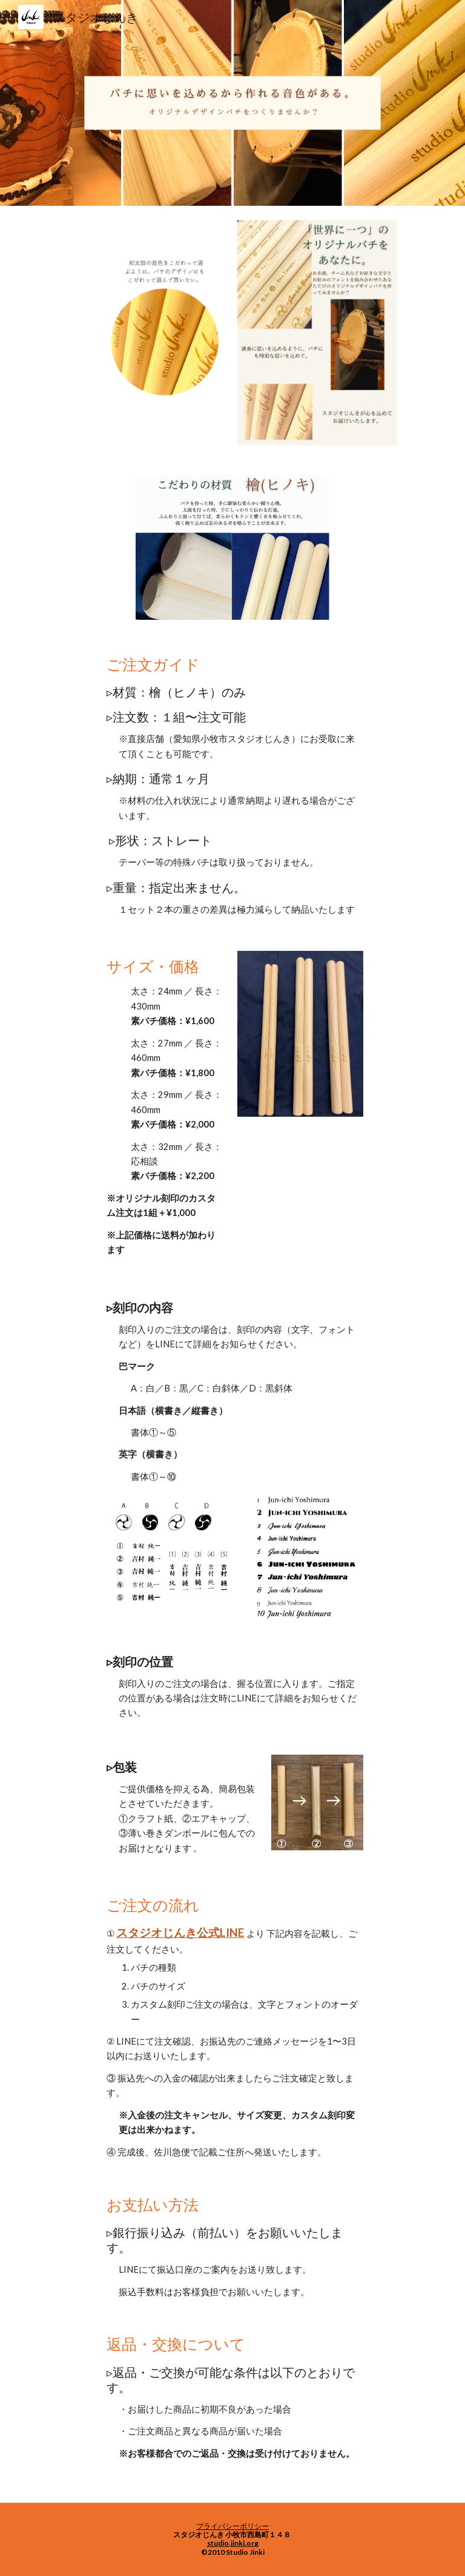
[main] (232, 785)
